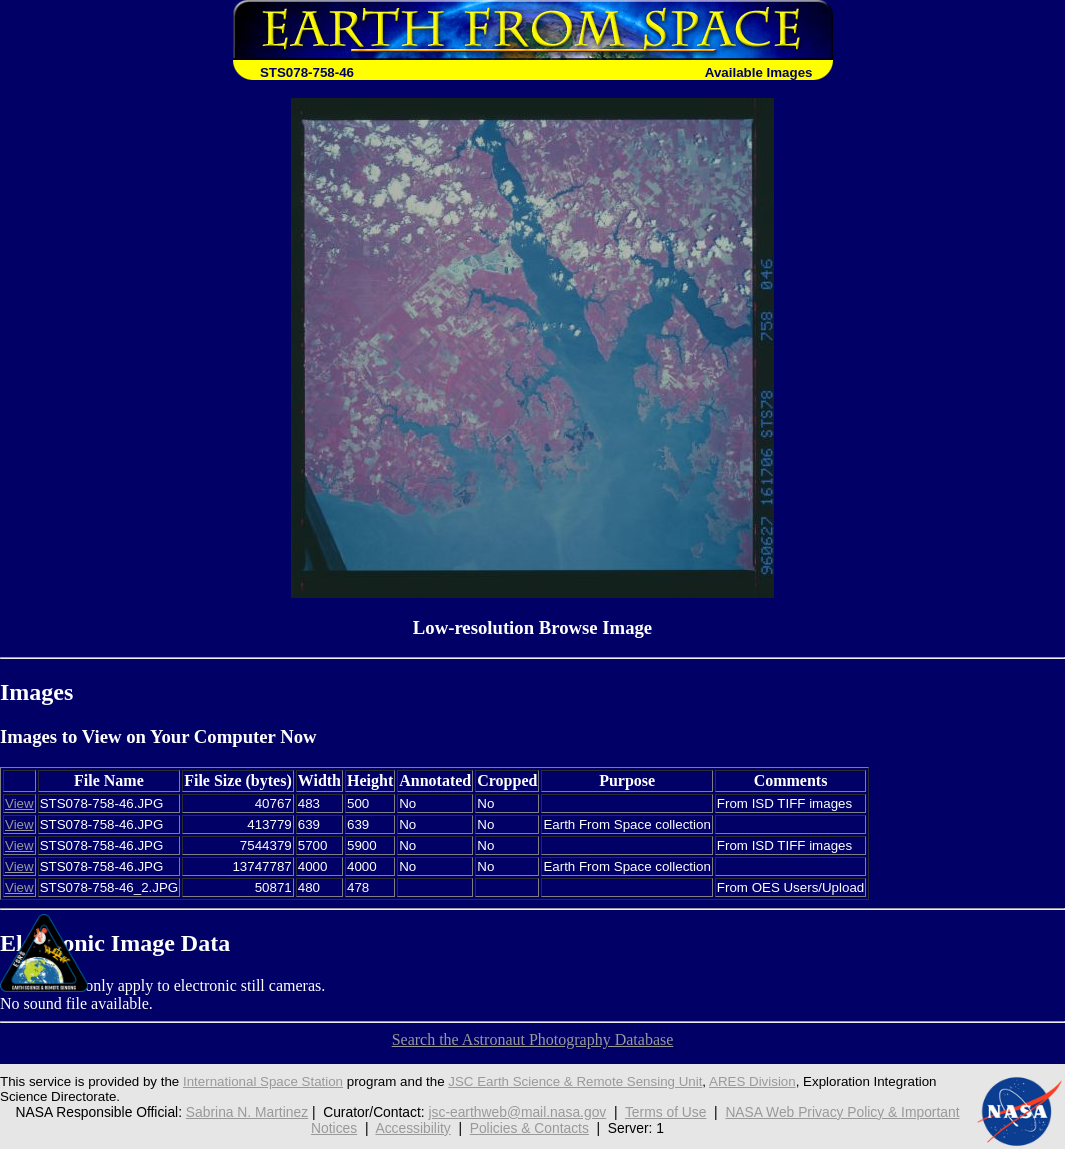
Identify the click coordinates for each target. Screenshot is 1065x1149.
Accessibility (412, 1128)
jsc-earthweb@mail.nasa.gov (517, 1112)
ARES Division (752, 1081)
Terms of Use (665, 1112)
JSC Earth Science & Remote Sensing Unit (575, 1081)
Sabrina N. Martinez (247, 1112)
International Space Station (263, 1081)
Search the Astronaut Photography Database (533, 1039)
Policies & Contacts (529, 1128)
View (19, 803)
